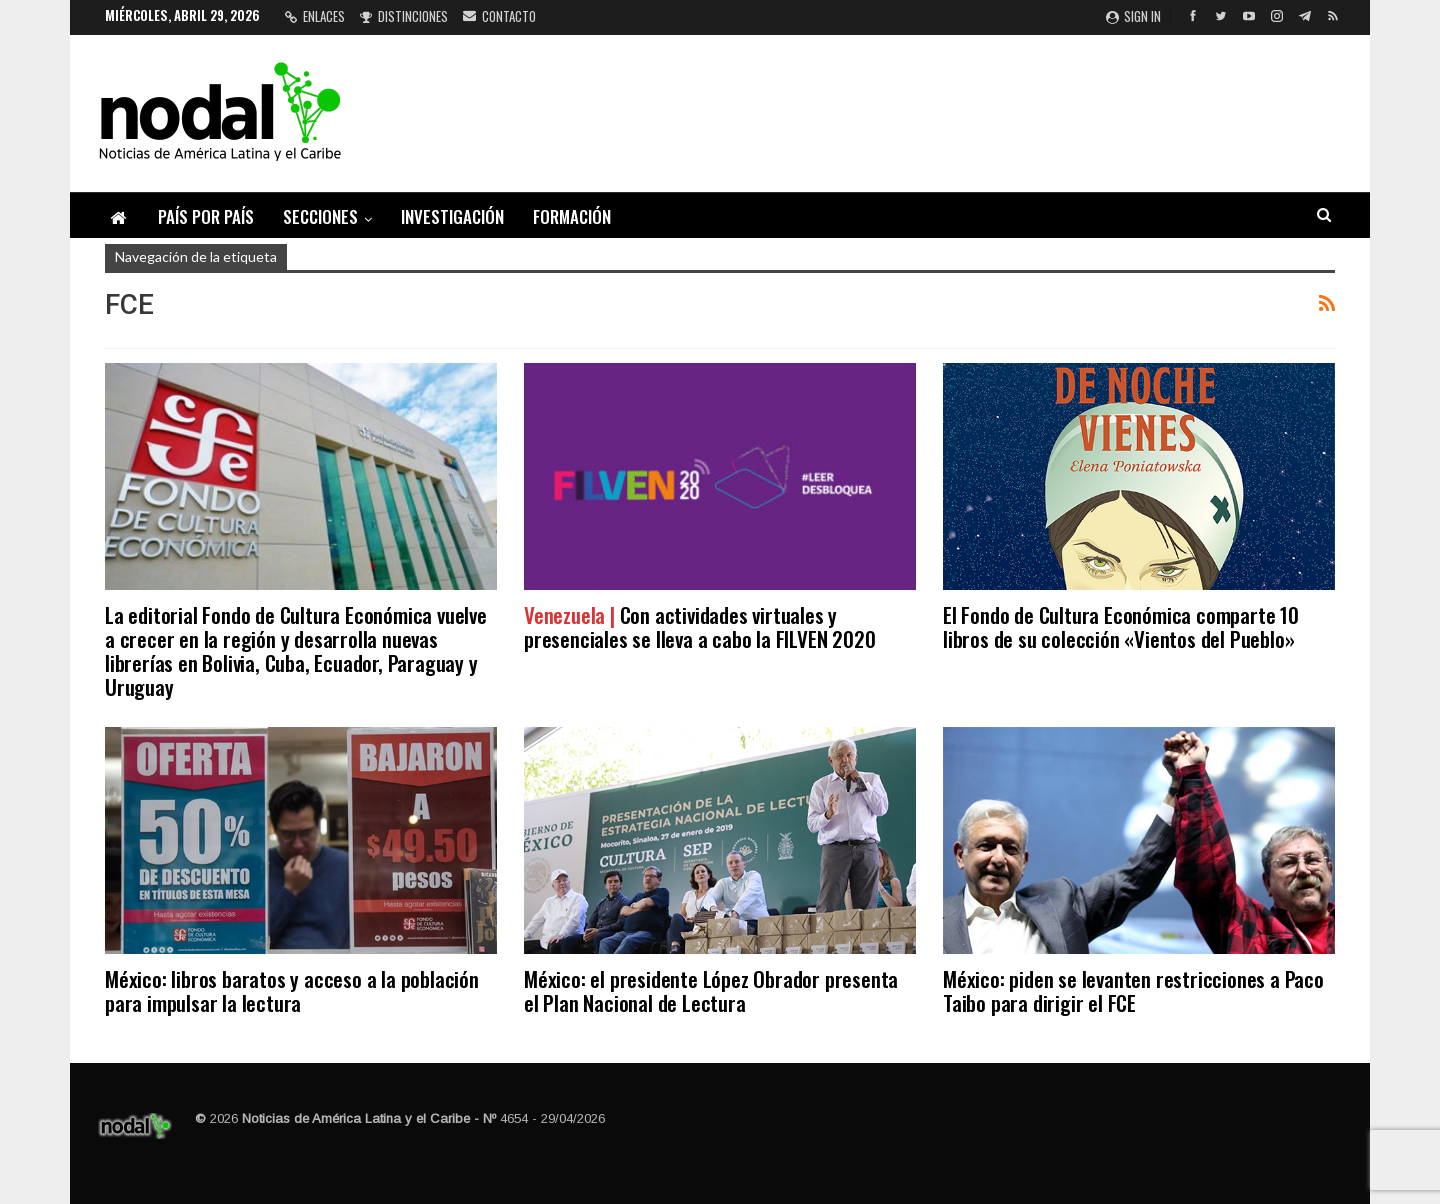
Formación (572, 216)
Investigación (452, 216)
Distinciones (404, 16)
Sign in (1133, 16)
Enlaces (315, 16)
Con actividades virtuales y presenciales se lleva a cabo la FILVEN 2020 (699, 626)
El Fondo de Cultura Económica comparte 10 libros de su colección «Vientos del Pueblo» (1121, 626)
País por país (206, 216)
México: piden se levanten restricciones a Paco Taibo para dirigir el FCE (1133, 990)
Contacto (499, 16)
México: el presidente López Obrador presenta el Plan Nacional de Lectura (711, 990)
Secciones (320, 216)
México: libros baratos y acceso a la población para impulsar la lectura (292, 990)
